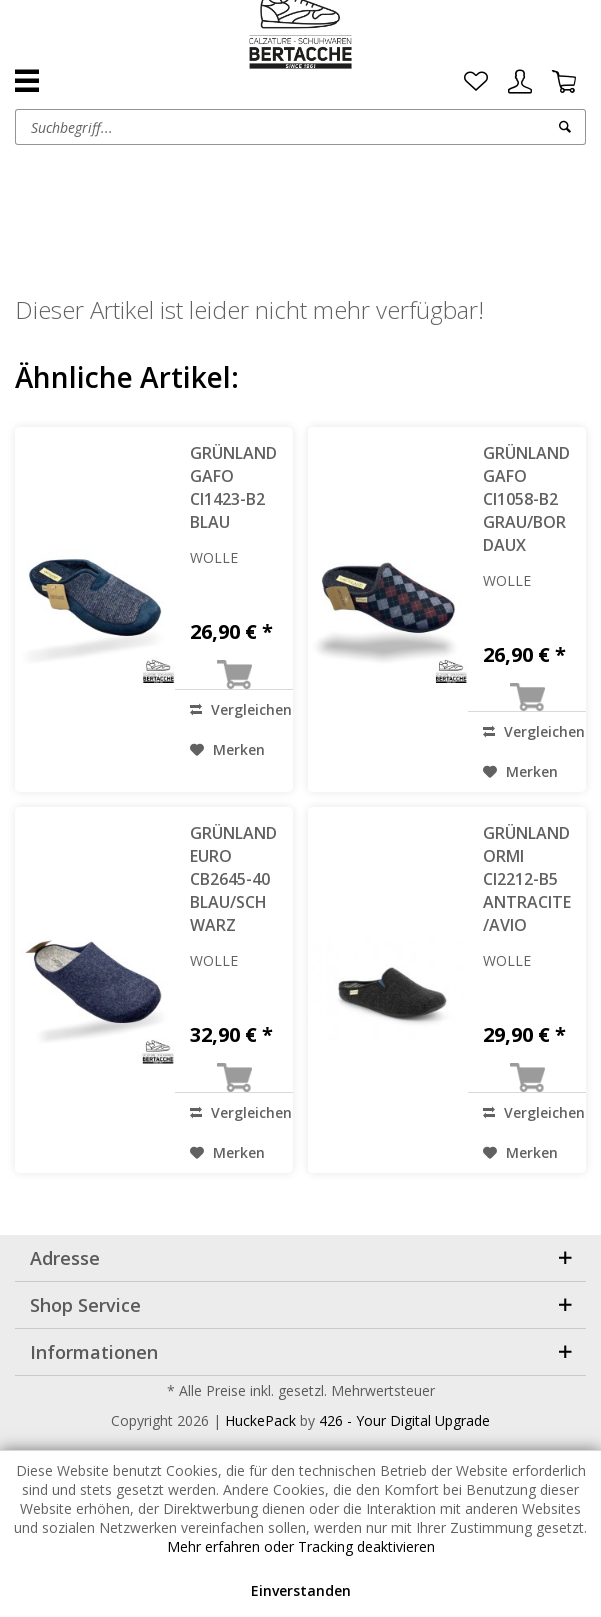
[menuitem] (476, 82)
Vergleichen (241, 709)
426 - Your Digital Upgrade (404, 1420)
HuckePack (260, 1420)
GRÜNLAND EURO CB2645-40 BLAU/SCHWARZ (233, 878)
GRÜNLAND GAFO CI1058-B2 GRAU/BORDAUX (526, 498)
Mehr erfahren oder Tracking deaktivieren (301, 1546)
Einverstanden (301, 1590)
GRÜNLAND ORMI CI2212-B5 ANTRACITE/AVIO (527, 878)
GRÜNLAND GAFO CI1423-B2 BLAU (233, 487)
